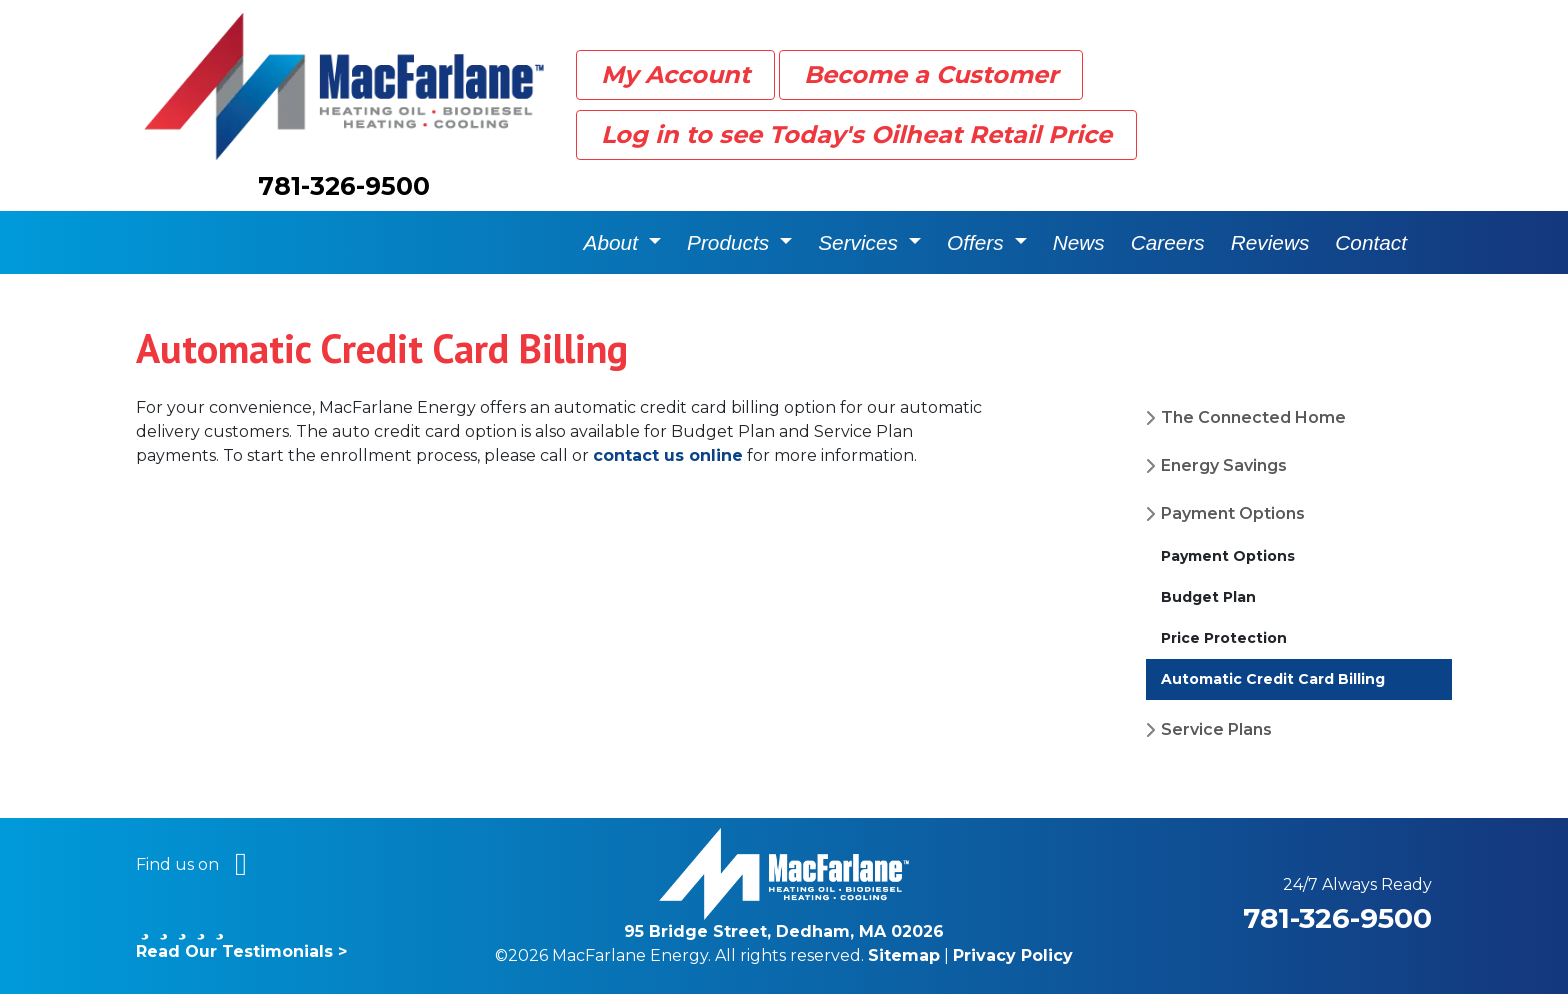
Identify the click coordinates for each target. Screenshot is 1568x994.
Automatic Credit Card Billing (1273, 679)
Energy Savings (1224, 465)
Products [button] (731, 242)
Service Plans (1216, 729)
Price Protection (1224, 638)
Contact (1371, 242)
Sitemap (904, 955)
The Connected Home (1253, 417)
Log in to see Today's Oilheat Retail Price (856, 134)
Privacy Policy (1013, 955)
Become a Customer (931, 74)
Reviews (1270, 242)
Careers (1168, 242)
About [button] (614, 242)
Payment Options (1233, 513)
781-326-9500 (344, 186)
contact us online (668, 455)
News (1079, 242)
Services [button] (861, 242)
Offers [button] (978, 242)
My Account (675, 74)
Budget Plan (1208, 597)
